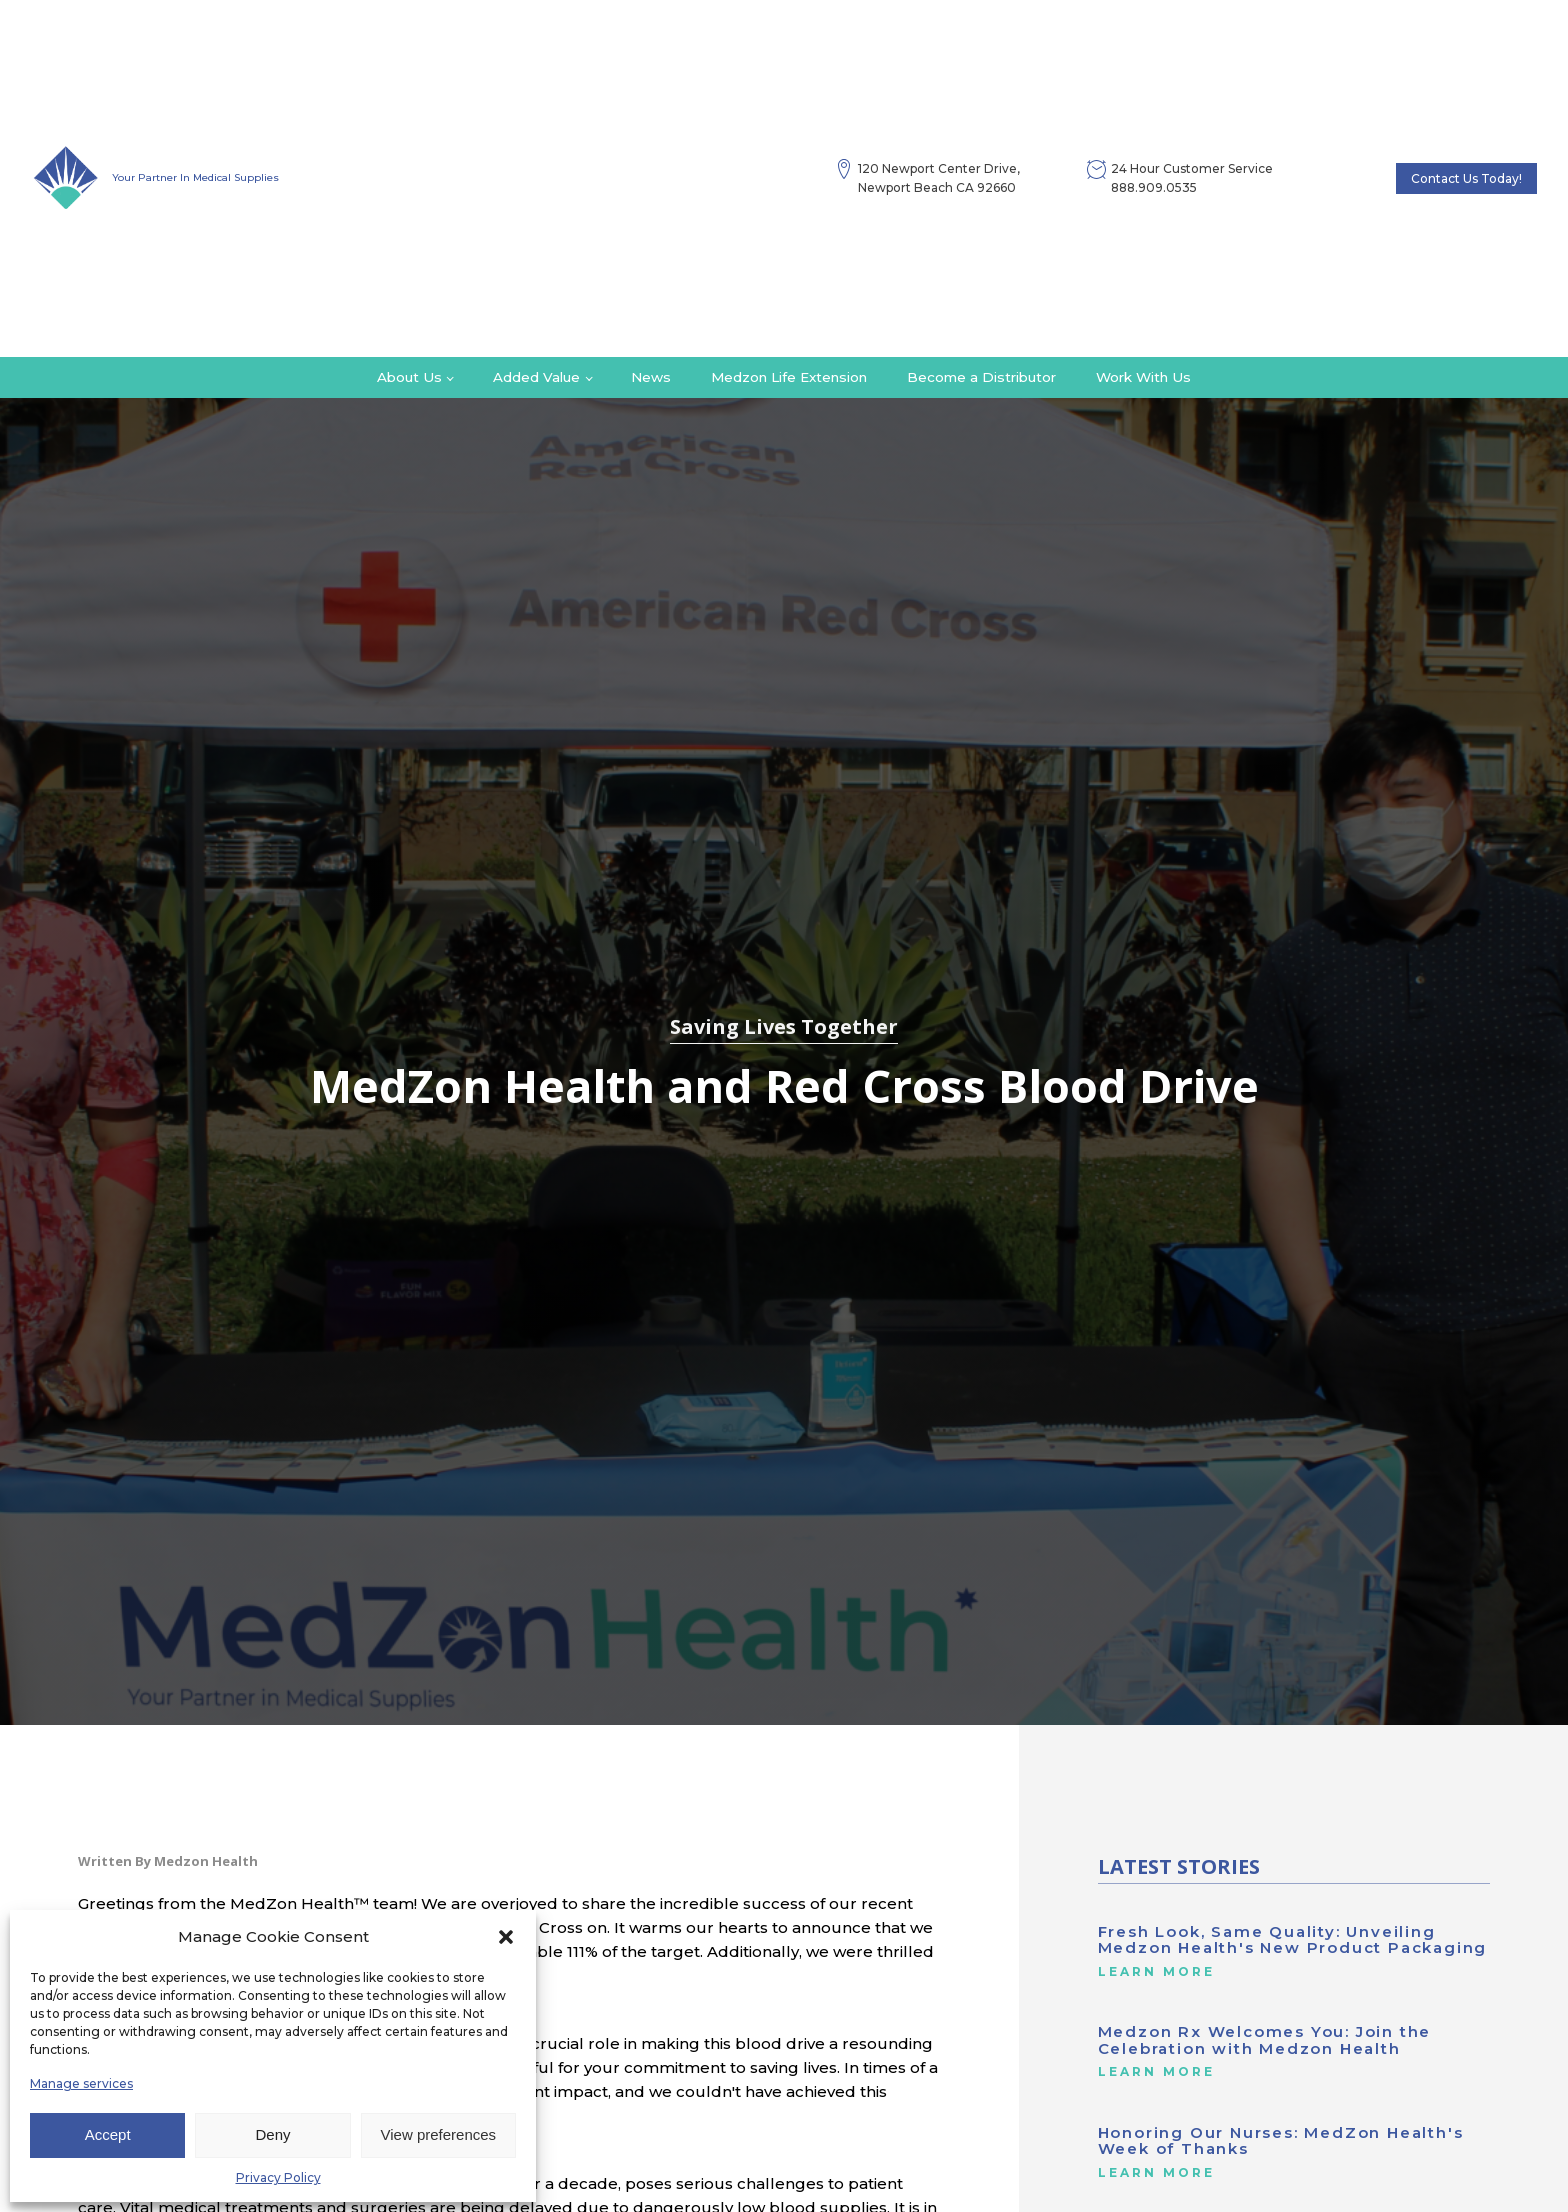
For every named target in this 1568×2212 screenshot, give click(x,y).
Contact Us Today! (1466, 178)
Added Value (536, 377)
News (651, 377)
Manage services (81, 2083)
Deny (272, 2134)
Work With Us (1143, 377)
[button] (506, 1937)
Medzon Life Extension (789, 377)
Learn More (1156, 1972)
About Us (409, 377)
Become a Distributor (981, 377)
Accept (108, 2134)
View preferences (439, 2134)
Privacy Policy (278, 2177)
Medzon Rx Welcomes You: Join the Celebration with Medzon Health (1265, 2040)
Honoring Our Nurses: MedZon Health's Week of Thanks (1281, 2141)
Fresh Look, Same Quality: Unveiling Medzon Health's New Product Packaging (1293, 1940)
